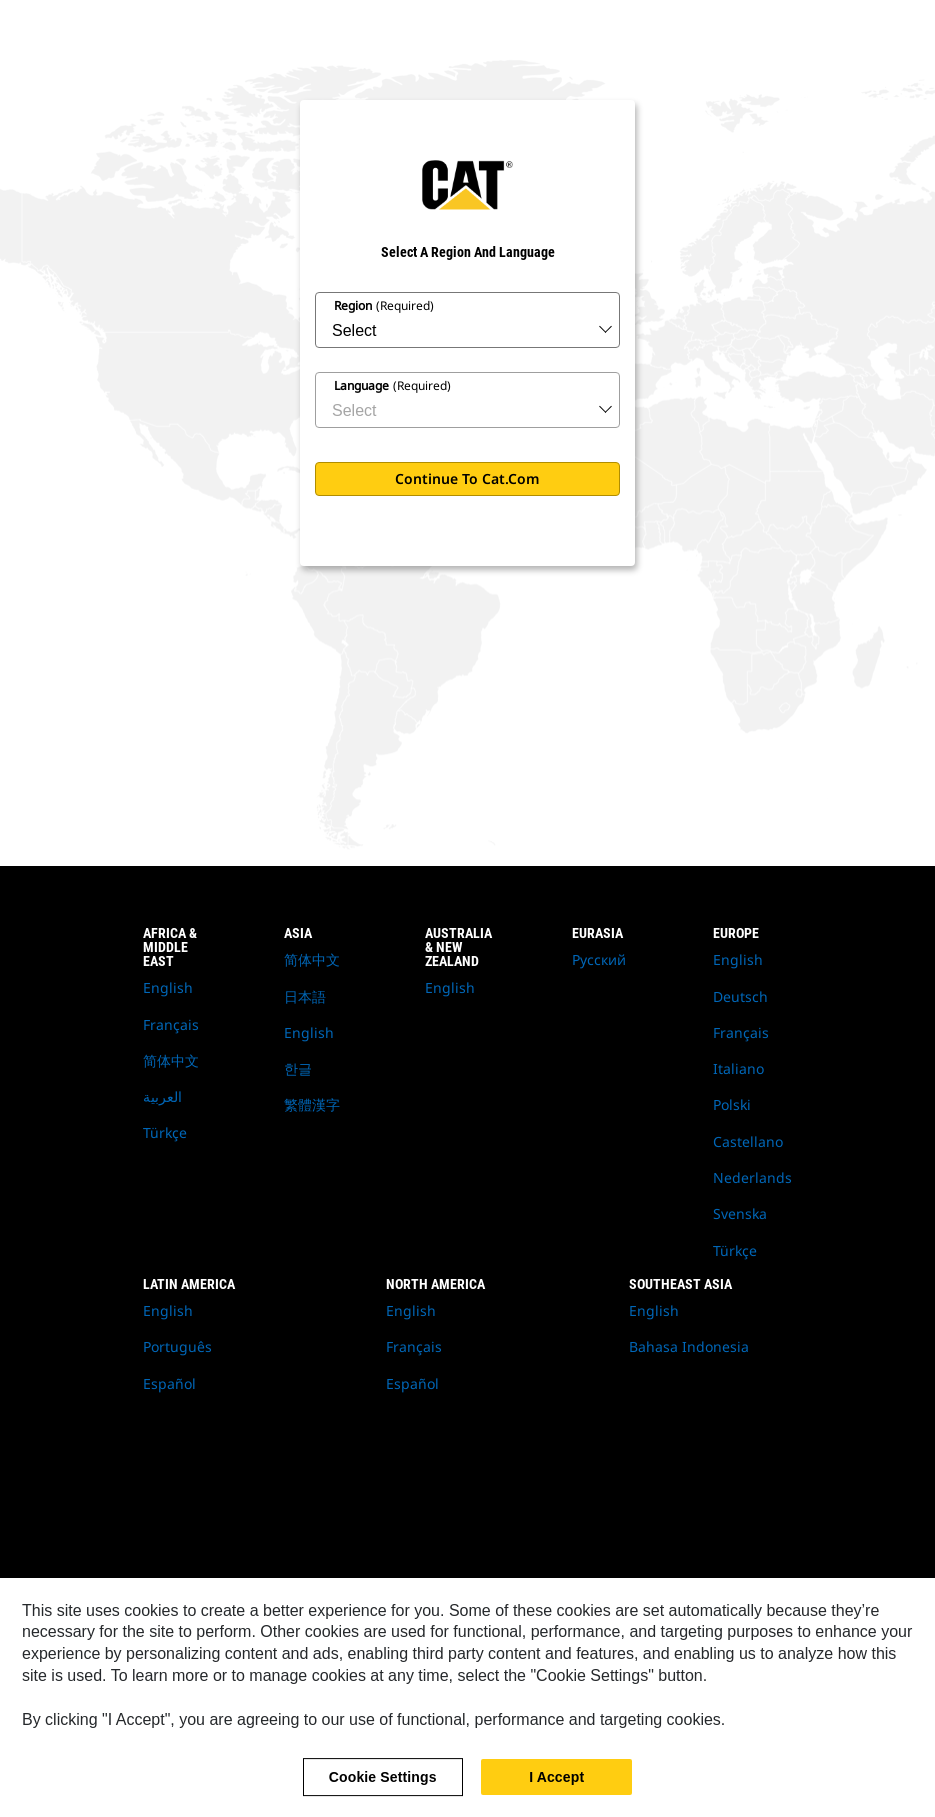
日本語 (305, 996)
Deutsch (740, 996)
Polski (732, 1104)
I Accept (556, 1787)
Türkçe (165, 1132)
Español (169, 1383)
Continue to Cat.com (467, 478)
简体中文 (171, 1060)
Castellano (748, 1141)
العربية (162, 1096)
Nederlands (752, 1177)
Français (171, 1024)
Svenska (740, 1213)
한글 (298, 1068)
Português (177, 1346)
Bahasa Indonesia (689, 1346)
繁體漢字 (312, 1104)
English (168, 987)
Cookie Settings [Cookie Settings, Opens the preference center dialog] (383, 1787)
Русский (599, 959)
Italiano (738, 1068)
